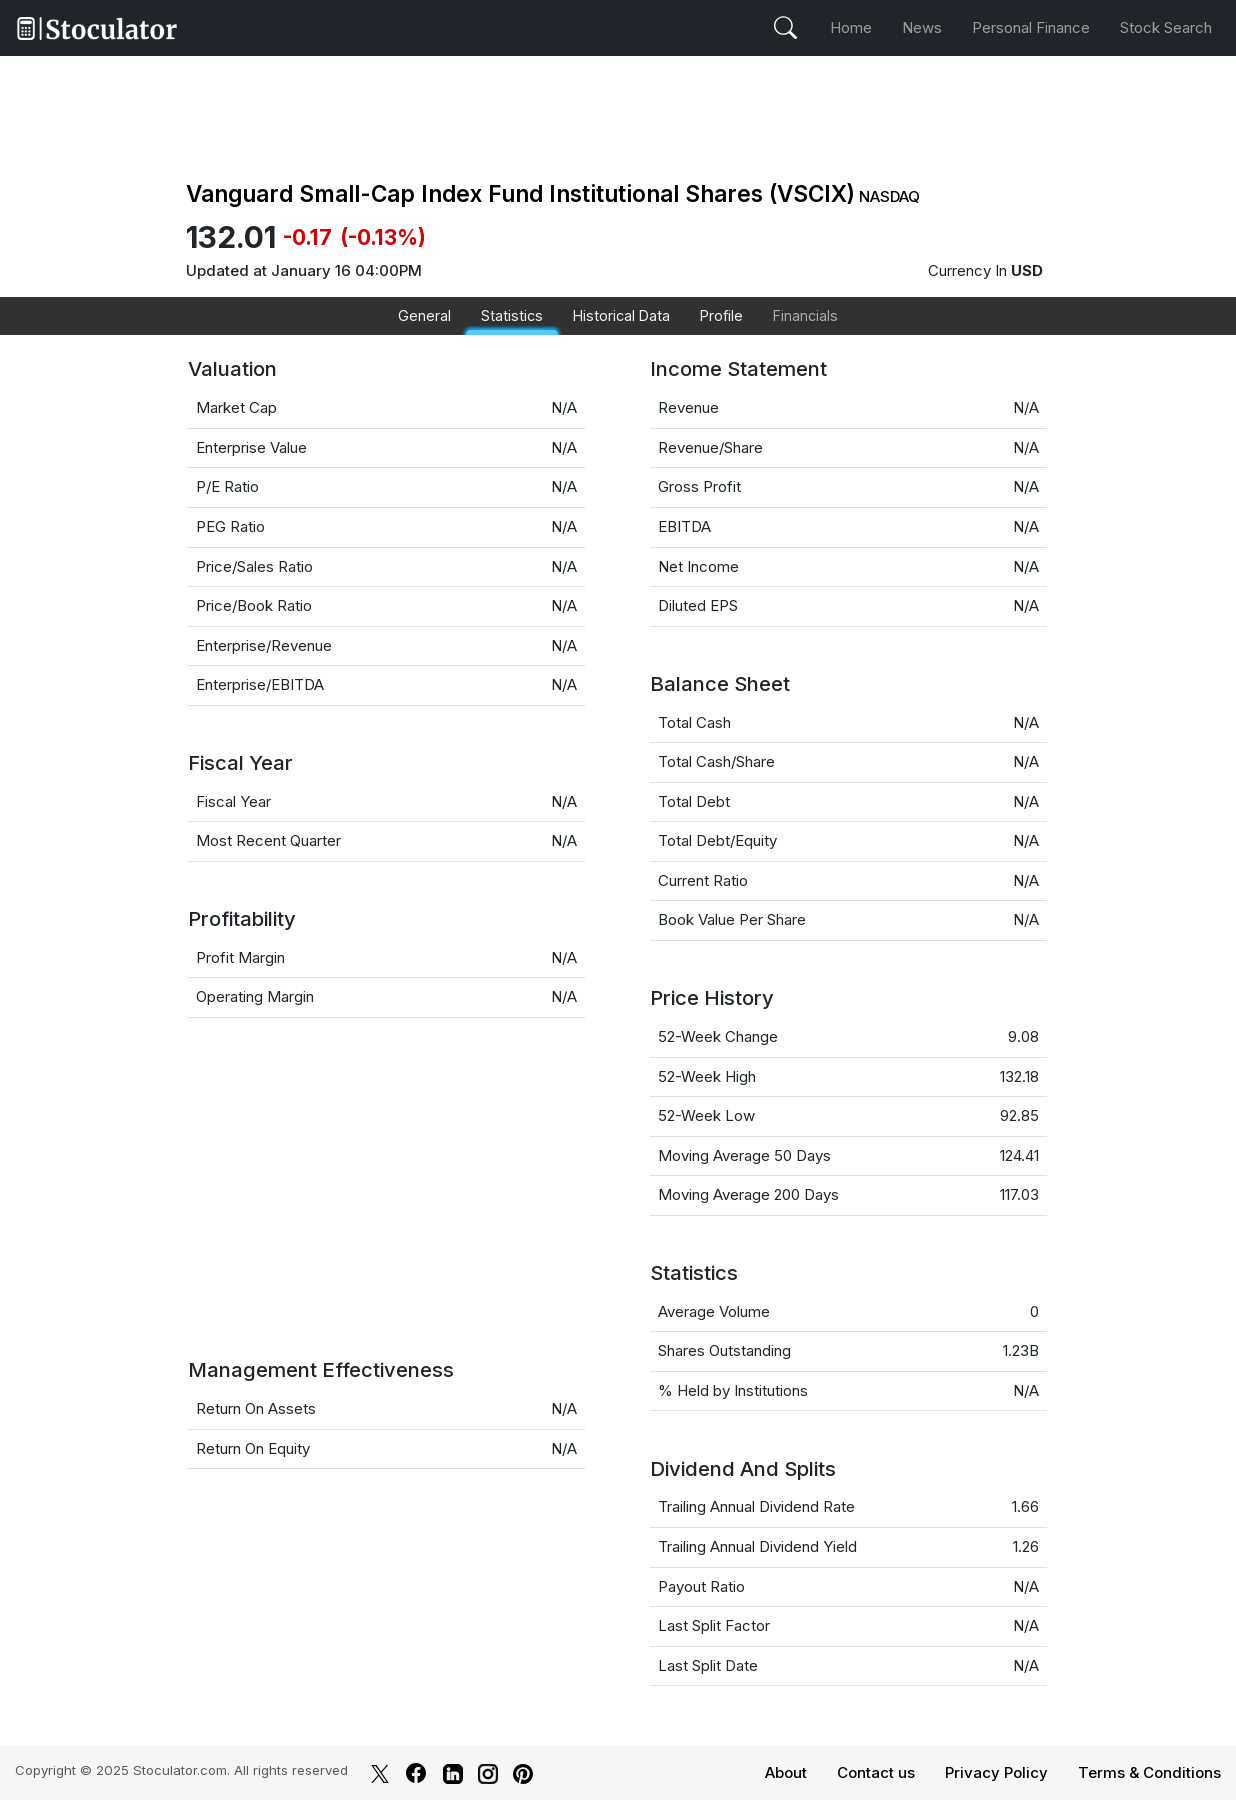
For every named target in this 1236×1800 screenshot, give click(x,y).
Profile (721, 315)
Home (851, 27)
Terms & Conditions (1149, 1772)
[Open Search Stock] (786, 28)
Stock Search (1166, 27)
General (424, 315)
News (922, 27)
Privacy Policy (996, 1772)
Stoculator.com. (181, 1770)
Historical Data (621, 315)
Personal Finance (1031, 27)
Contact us (876, 1772)
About (786, 1772)
